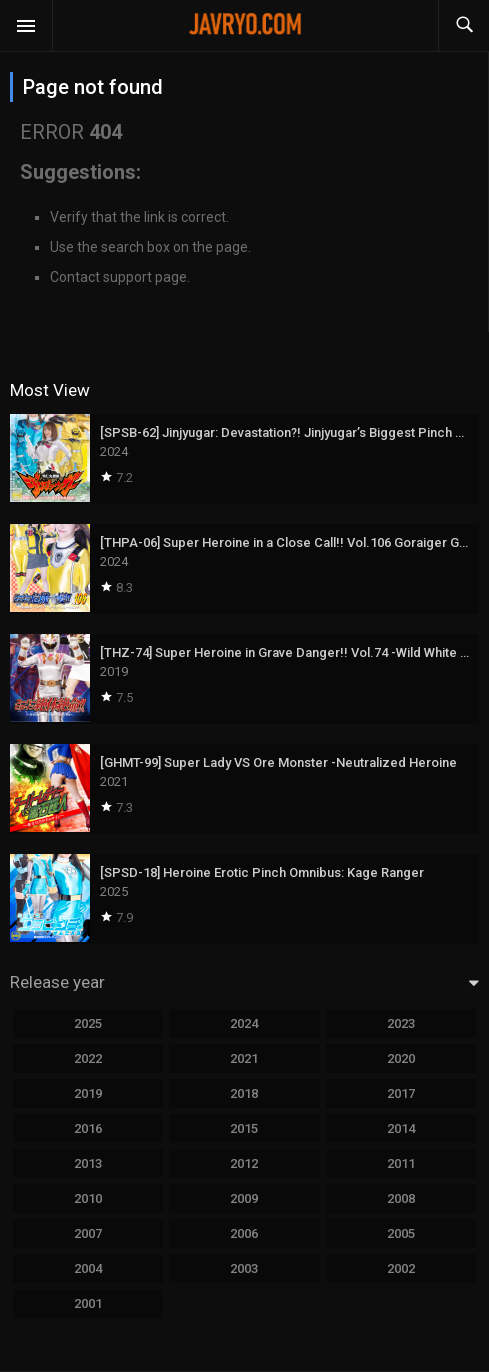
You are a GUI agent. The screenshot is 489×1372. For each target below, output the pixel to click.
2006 (244, 1233)
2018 (244, 1093)
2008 (401, 1198)
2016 (88, 1128)
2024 (244, 1023)
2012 (244, 1163)
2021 (244, 1058)
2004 (88, 1268)
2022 (88, 1058)
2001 (88, 1303)
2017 (401, 1093)
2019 (88, 1093)
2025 (88, 1023)
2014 (401, 1128)
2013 (88, 1163)
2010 (88, 1198)
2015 (244, 1128)
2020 (401, 1058)
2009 (244, 1198)
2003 (244, 1268)
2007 (88, 1233)
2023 (401, 1023)
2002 (401, 1268)
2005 (401, 1233)
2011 (401, 1163)
